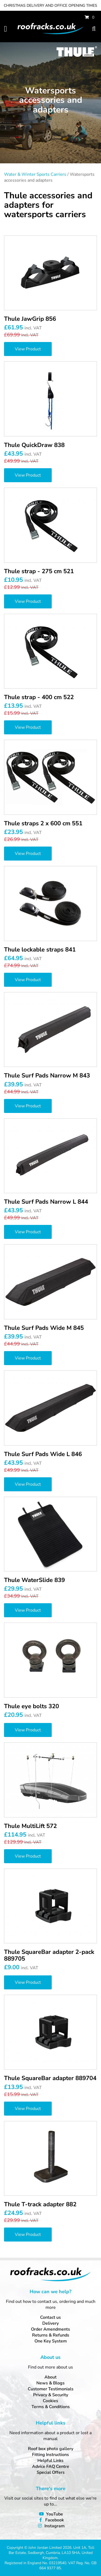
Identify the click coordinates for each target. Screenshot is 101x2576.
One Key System (50, 2341)
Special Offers (51, 2472)
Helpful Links (50, 2461)
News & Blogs (50, 2383)
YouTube (54, 2514)
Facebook (54, 2520)
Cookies (50, 2401)
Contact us (50, 2317)
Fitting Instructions (50, 2455)
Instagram (54, 2526)
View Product (28, 349)
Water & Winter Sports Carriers (35, 174)
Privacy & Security (50, 2395)
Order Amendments (50, 2329)
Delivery (50, 2323)
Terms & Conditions (51, 2407)
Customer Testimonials (51, 2389)
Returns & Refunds (50, 2335)
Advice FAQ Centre (50, 2466)
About (50, 2377)
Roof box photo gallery (50, 2449)
